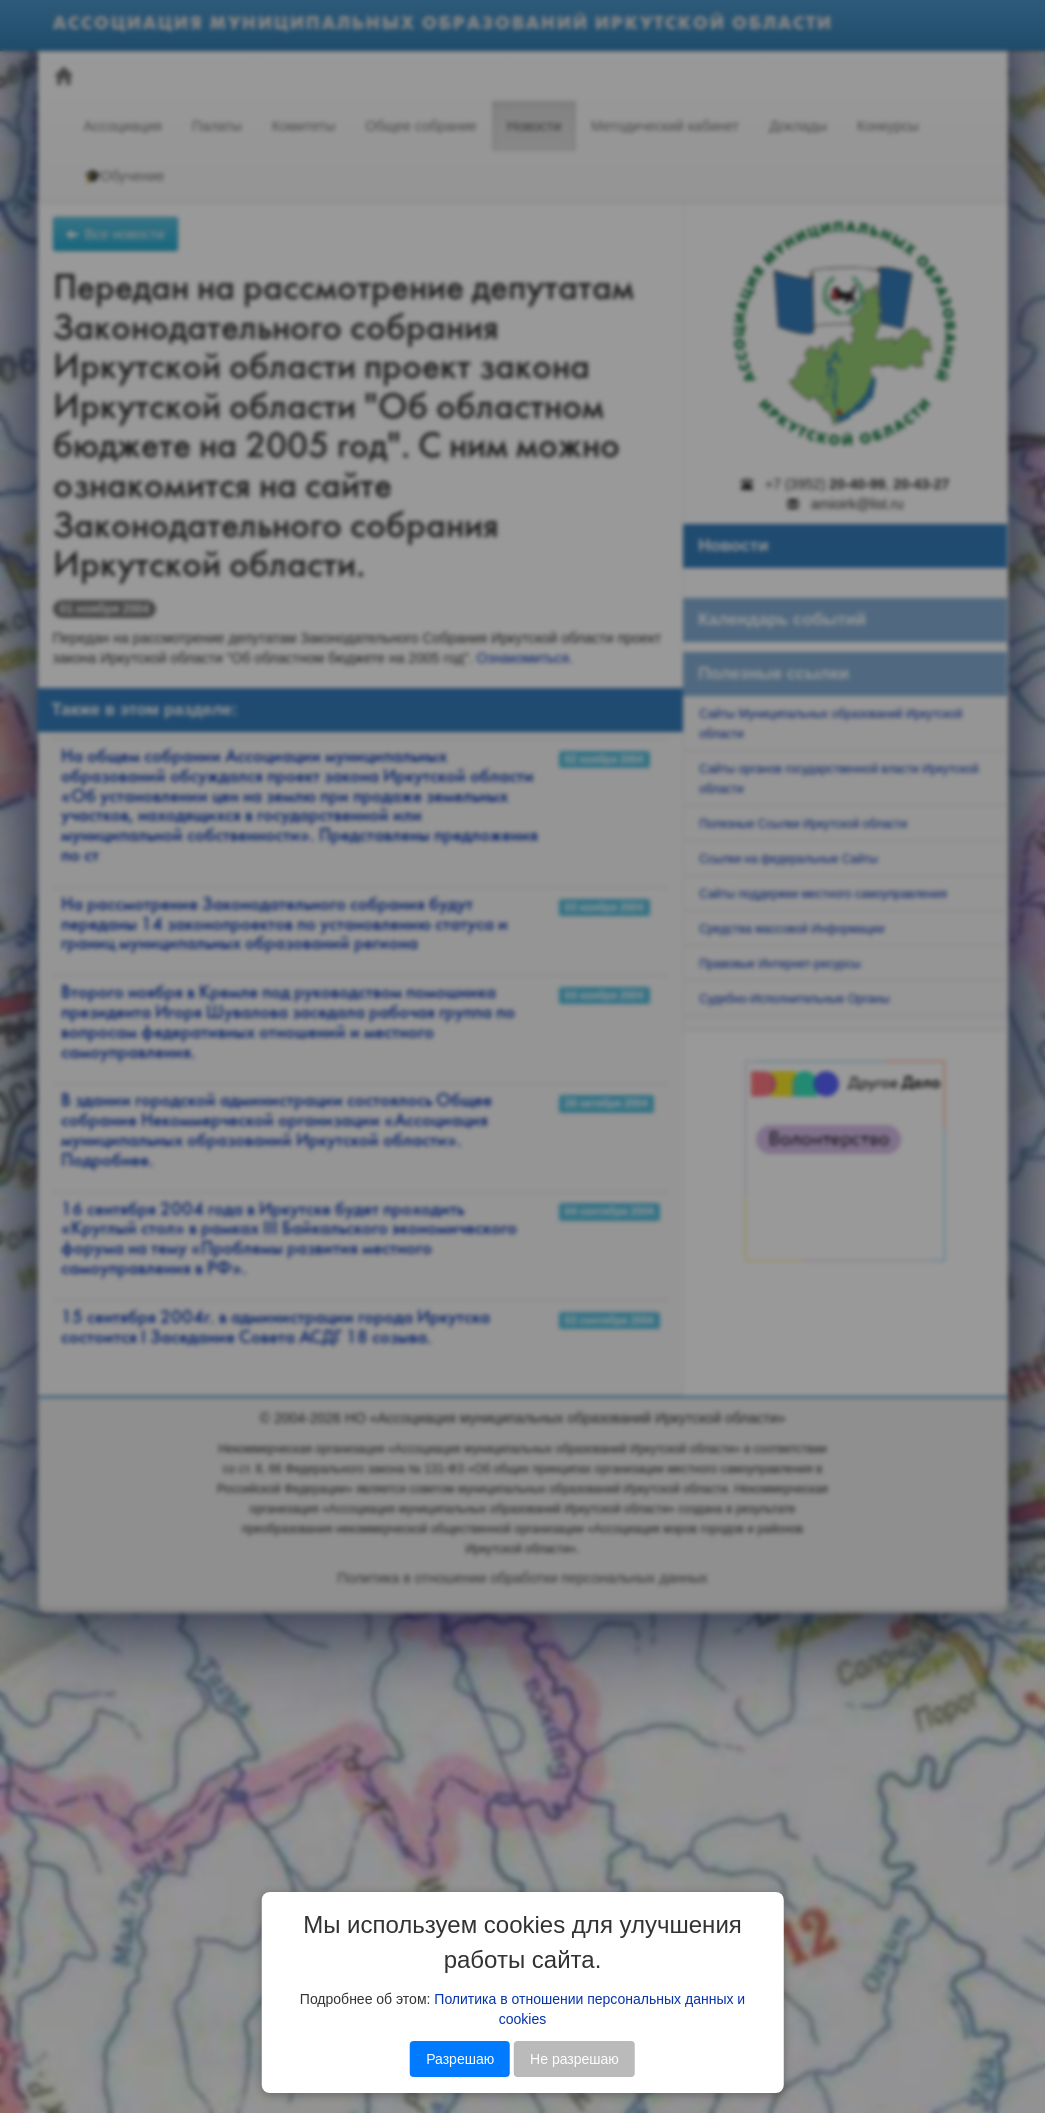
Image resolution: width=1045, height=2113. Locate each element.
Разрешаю (460, 2059)
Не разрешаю (574, 2059)
